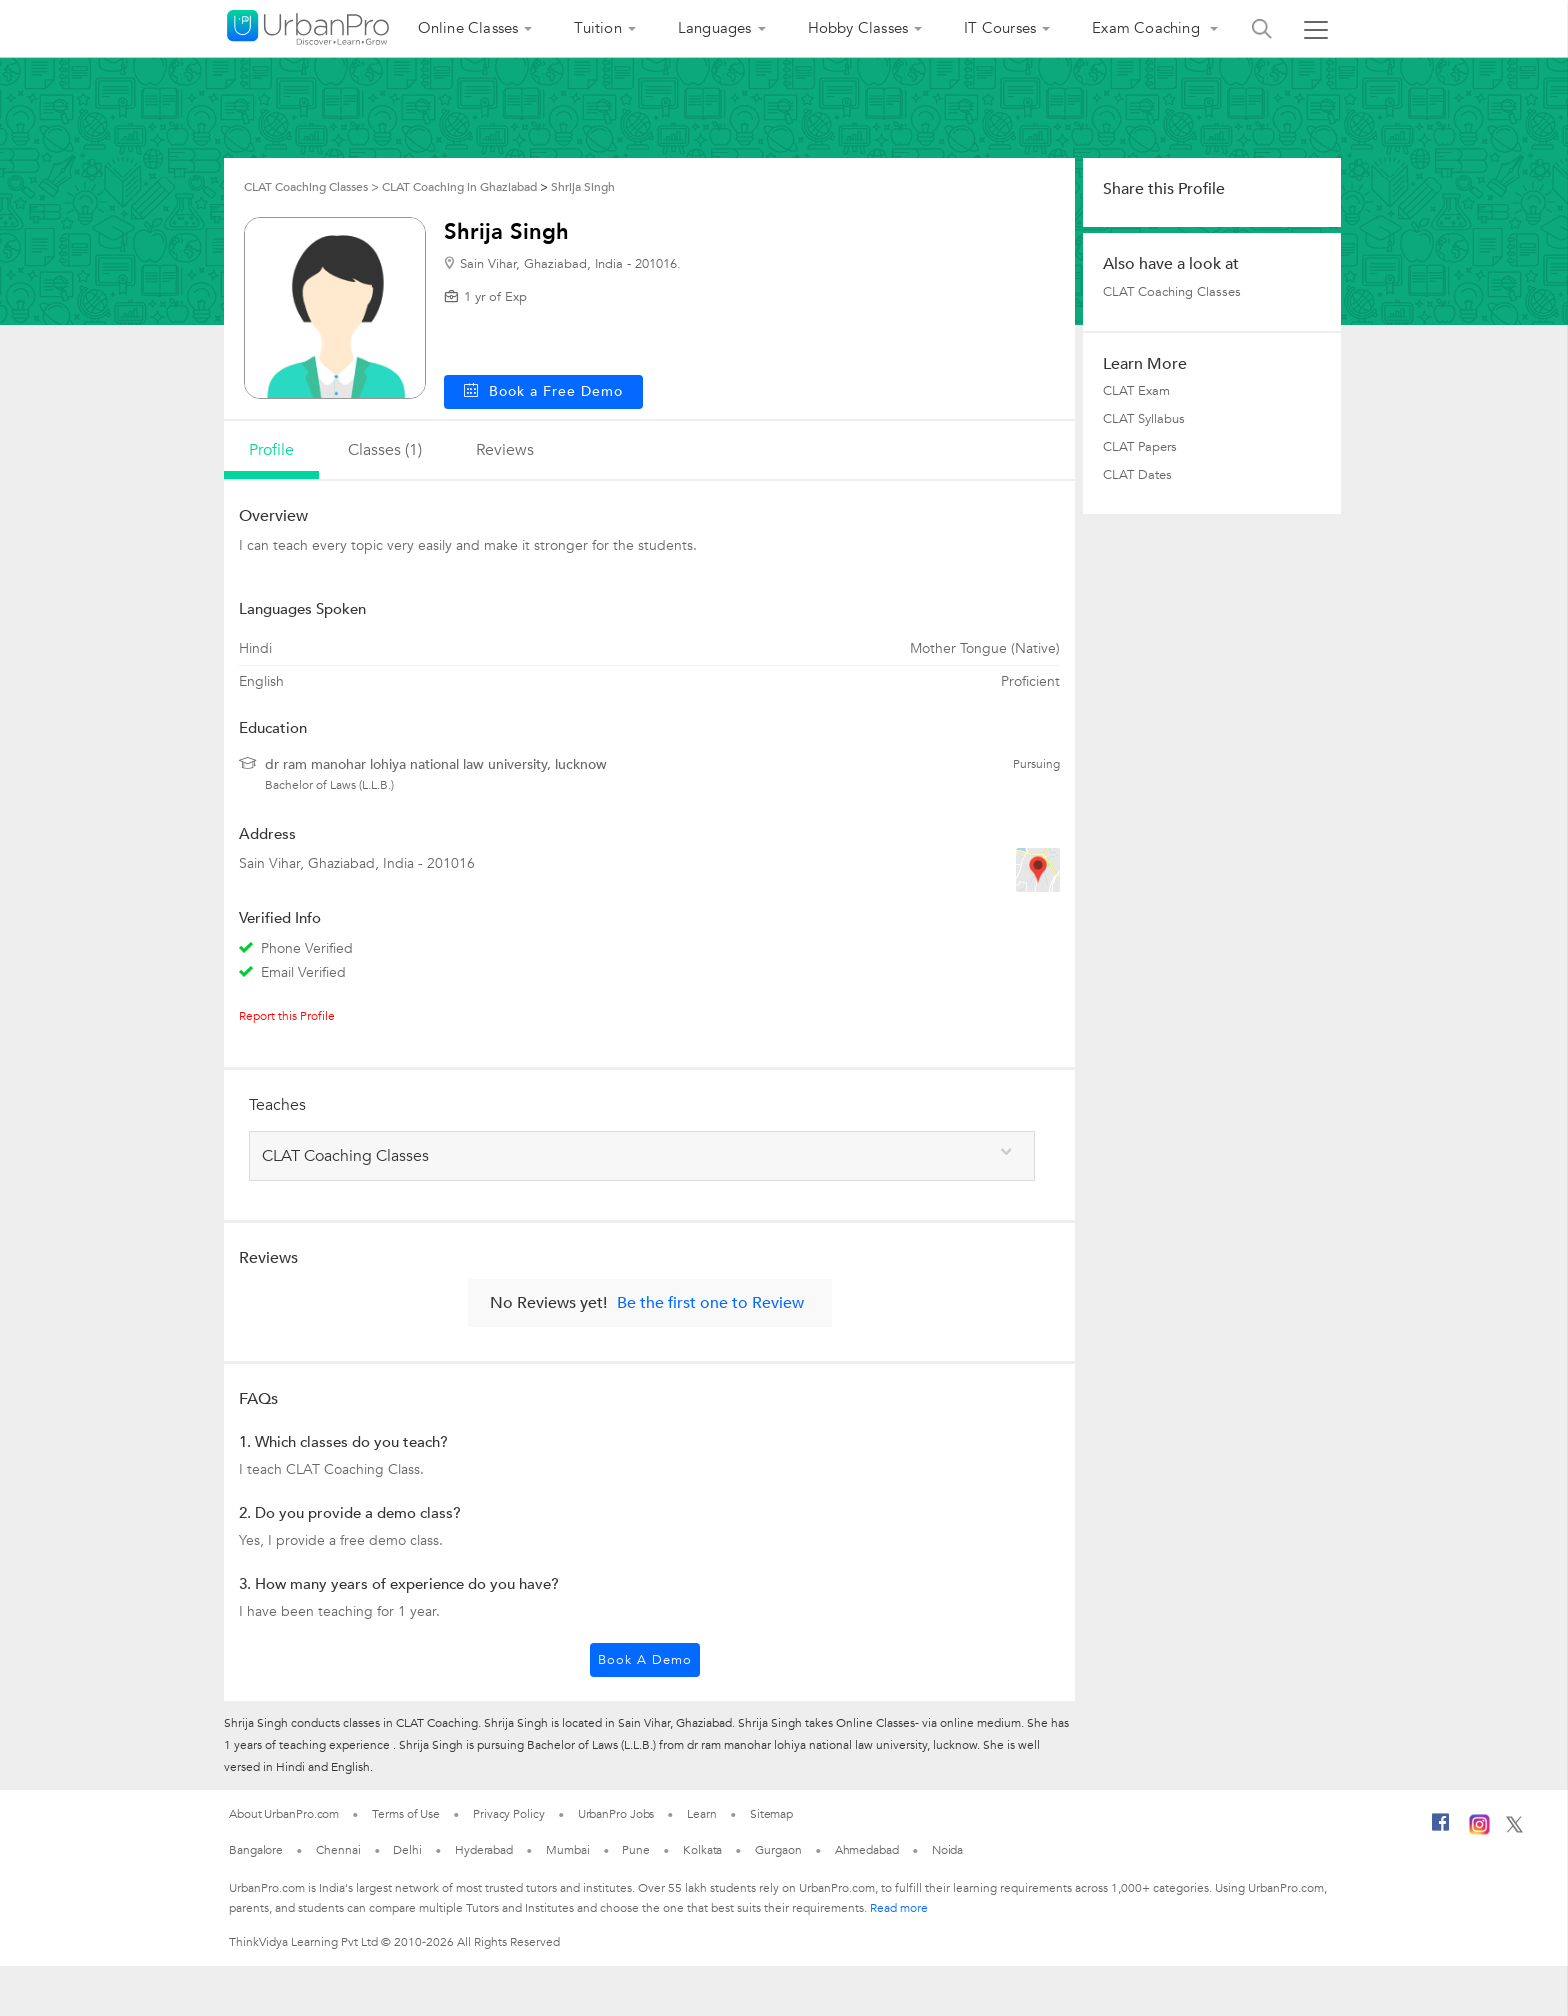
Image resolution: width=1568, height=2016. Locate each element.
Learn (702, 1814)
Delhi (407, 1850)
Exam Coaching (1148, 28)
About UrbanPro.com (284, 1814)
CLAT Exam (1136, 391)
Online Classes (468, 28)
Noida (948, 1850)
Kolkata (702, 1850)
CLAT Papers (1140, 447)
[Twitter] (1514, 1829)
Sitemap (771, 1814)
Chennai (338, 1850)
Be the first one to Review (710, 1303)
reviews (505, 450)
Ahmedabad (867, 1850)
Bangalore (256, 1850)
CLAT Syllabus (1144, 419)
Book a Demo (645, 1660)
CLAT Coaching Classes (1172, 292)
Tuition (597, 28)
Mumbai (567, 1850)
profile (271, 450)
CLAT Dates (1137, 475)
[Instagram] (1479, 1831)
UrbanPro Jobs (616, 1814)
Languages (715, 28)
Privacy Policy (509, 1814)
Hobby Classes (858, 28)
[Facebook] (1441, 1830)
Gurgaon (778, 1850)
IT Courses (1000, 28)
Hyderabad (484, 1850)
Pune (636, 1850)
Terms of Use (406, 1814)
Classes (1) (385, 450)
